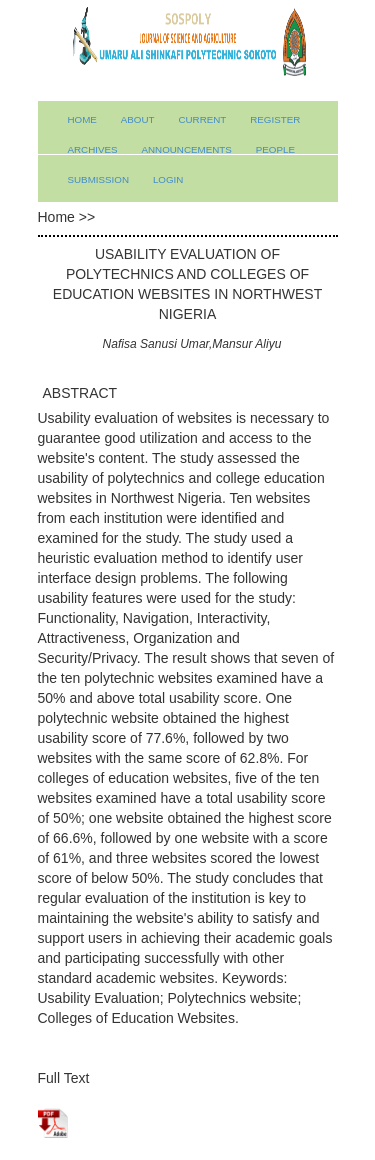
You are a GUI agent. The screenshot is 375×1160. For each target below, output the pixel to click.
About (138, 119)
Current (202, 119)
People (275, 149)
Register (275, 119)
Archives (93, 149)
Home (82, 119)
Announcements (186, 149)
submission (99, 179)
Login (168, 179)
